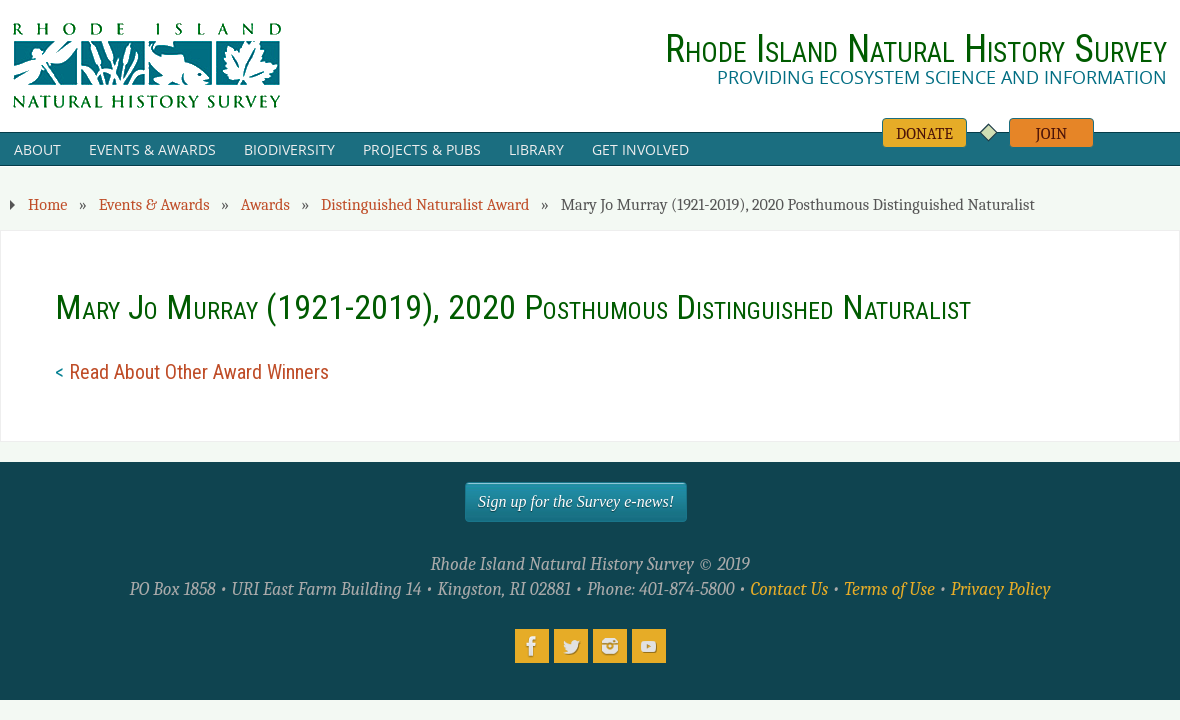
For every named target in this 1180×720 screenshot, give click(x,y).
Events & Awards (154, 204)
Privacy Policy (1001, 589)
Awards (265, 204)
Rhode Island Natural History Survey (916, 49)
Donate (924, 133)
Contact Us (789, 589)
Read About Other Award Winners (199, 372)
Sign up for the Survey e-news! (576, 501)
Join (1051, 133)
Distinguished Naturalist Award (425, 204)
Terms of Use (889, 589)
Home (47, 204)
